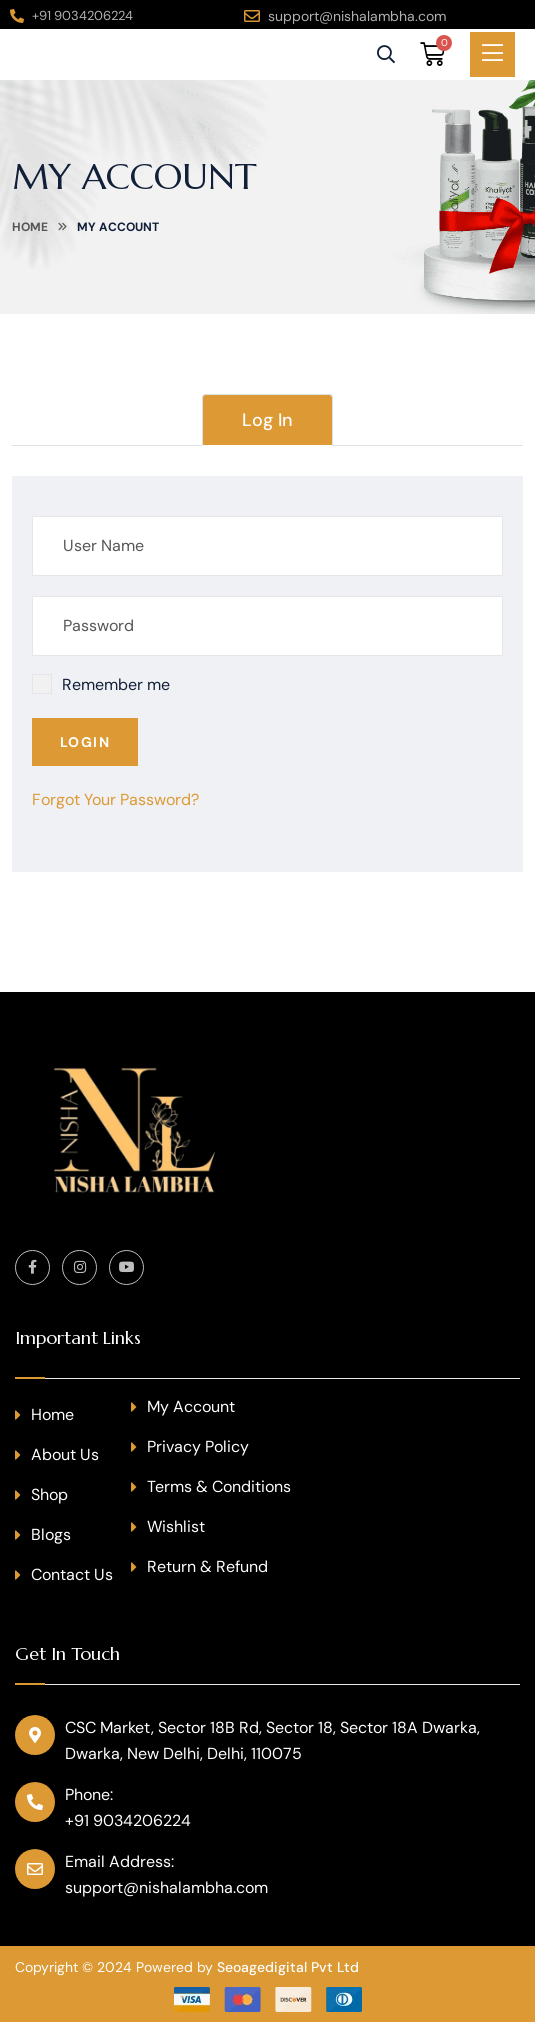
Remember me (116, 684)
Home (30, 227)
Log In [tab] (267, 420)
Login (85, 742)
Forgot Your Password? (115, 799)
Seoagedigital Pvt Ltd (288, 1967)
